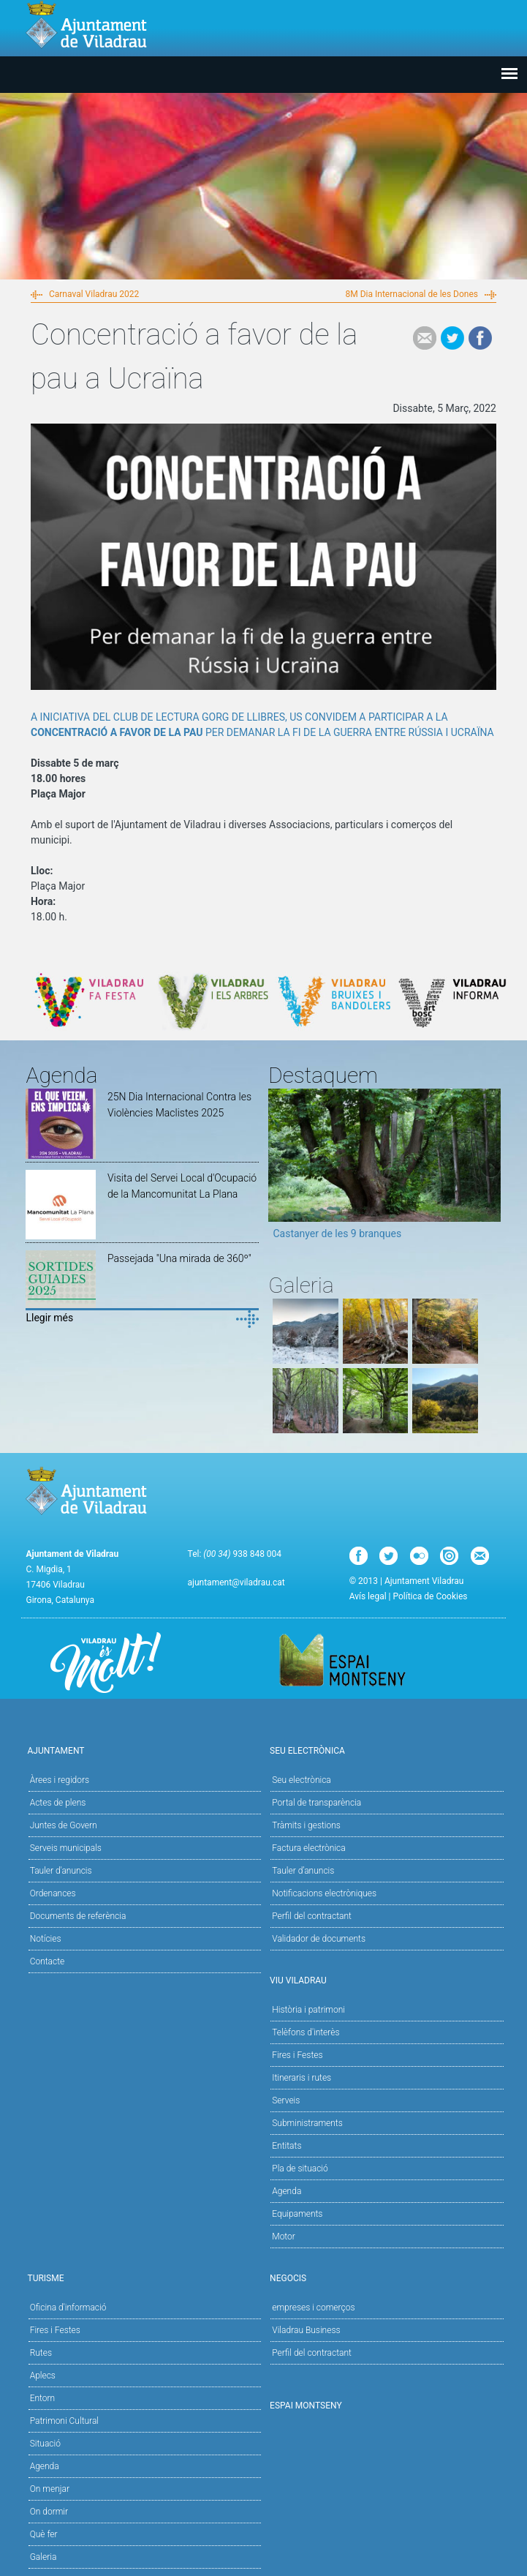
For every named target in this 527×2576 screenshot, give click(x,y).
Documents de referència (78, 1916)
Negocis (384, 2277)
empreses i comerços (313, 2307)
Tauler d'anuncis (61, 1871)
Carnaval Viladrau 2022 (94, 294)
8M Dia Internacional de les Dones (412, 294)
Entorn (43, 2398)
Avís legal (368, 1596)
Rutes (41, 2353)
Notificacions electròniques (324, 1893)
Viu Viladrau (384, 1979)
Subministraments (307, 2123)
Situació (45, 2443)
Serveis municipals (66, 1848)
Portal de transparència (316, 1803)
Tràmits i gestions (306, 1825)
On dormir (49, 2511)
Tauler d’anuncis (303, 1871)
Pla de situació (300, 2168)
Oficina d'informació (68, 2307)
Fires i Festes (297, 2055)
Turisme (142, 2277)
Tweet (452, 338)
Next (490, 1169)
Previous (279, 1169)
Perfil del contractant (312, 1916)
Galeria (43, 2557)
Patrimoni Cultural (64, 2421)
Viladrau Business (306, 2330)
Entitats (286, 2146)
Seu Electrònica (384, 1749)
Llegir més (49, 1317)
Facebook (480, 338)
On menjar (49, 2489)
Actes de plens (58, 1803)
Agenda (286, 2191)
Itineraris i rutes (301, 2078)
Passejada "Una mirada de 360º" (179, 1258)
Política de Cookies (430, 1596)
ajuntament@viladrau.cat (236, 1582)
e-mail (424, 338)
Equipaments (297, 2214)
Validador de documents (318, 1939)
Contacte (47, 1961)
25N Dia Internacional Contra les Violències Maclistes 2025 (179, 1105)
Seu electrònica (301, 1780)
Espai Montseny (306, 2405)
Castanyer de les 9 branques (337, 1233)
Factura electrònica (308, 1848)
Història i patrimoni (308, 2010)
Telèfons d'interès (305, 2032)
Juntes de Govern (63, 1825)
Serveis (286, 2100)
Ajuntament (142, 1749)
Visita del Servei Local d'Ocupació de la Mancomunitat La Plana (182, 1186)
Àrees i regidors (59, 1780)
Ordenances (53, 1893)
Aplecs (43, 2375)
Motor (283, 2236)
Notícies (45, 1939)
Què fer (44, 2534)
